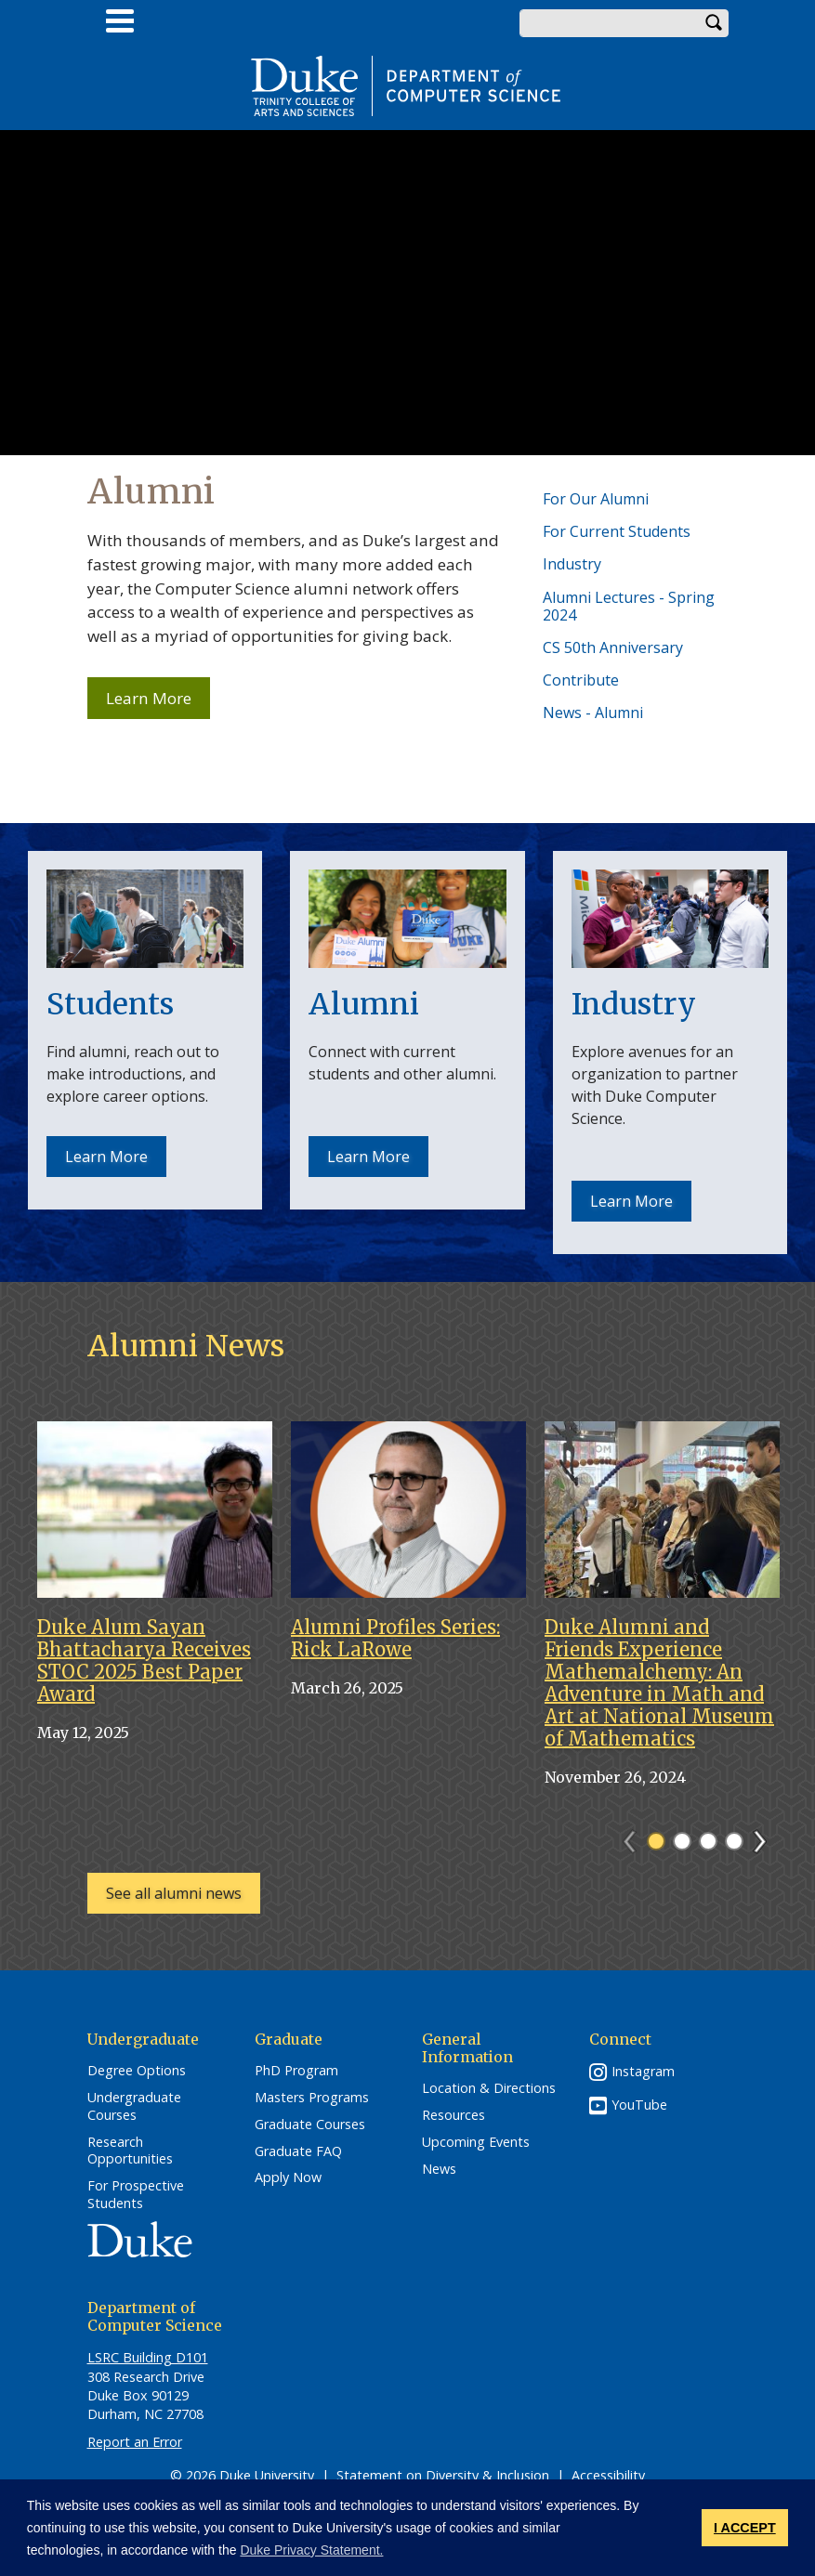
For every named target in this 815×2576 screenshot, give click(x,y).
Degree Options (136, 2070)
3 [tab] (708, 1841)
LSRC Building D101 (147, 2357)
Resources (453, 2115)
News (439, 2169)
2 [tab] (682, 1841)
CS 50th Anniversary (613, 647)
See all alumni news (174, 1893)
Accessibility (608, 2475)
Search (715, 23)
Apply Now (288, 2177)
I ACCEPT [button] (745, 2527)
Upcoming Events (476, 2142)
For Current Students (616, 531)
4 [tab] (734, 1841)
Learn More (158, 703)
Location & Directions (489, 2088)
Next (768, 1835)
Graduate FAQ (298, 2151)
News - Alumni (593, 712)
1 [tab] (656, 1841)
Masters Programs (312, 2097)
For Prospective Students (135, 2194)
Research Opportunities (130, 2151)
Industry (572, 564)
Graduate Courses (310, 2124)
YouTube (639, 2104)
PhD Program (296, 2070)
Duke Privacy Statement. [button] (311, 2550)
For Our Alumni (596, 499)
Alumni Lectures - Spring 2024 (629, 606)
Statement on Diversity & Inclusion (442, 2475)
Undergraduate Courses (134, 2106)
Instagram (643, 2071)
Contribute (581, 680)
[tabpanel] (155, 1591)
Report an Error (134, 2442)
